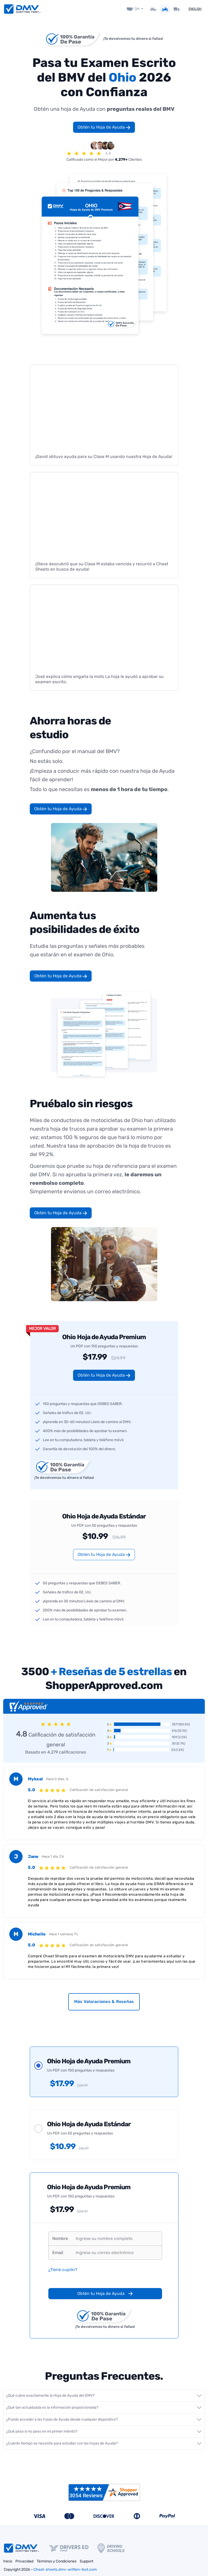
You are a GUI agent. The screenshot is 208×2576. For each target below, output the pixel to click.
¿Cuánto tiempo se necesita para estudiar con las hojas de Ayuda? (62, 2443)
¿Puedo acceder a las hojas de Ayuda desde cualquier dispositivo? (62, 2419)
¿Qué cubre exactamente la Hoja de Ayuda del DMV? (50, 2395)
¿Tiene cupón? (62, 2269)
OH (136, 8)
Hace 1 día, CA (53, 1855)
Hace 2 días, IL (57, 1778)
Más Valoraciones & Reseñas (104, 2000)
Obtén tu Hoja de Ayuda (104, 126)
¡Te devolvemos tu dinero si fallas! (133, 37)
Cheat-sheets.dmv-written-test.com (65, 2569)
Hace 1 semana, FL (63, 1933)
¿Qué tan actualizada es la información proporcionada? (52, 2407)
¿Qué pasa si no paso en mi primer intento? (41, 2431)
